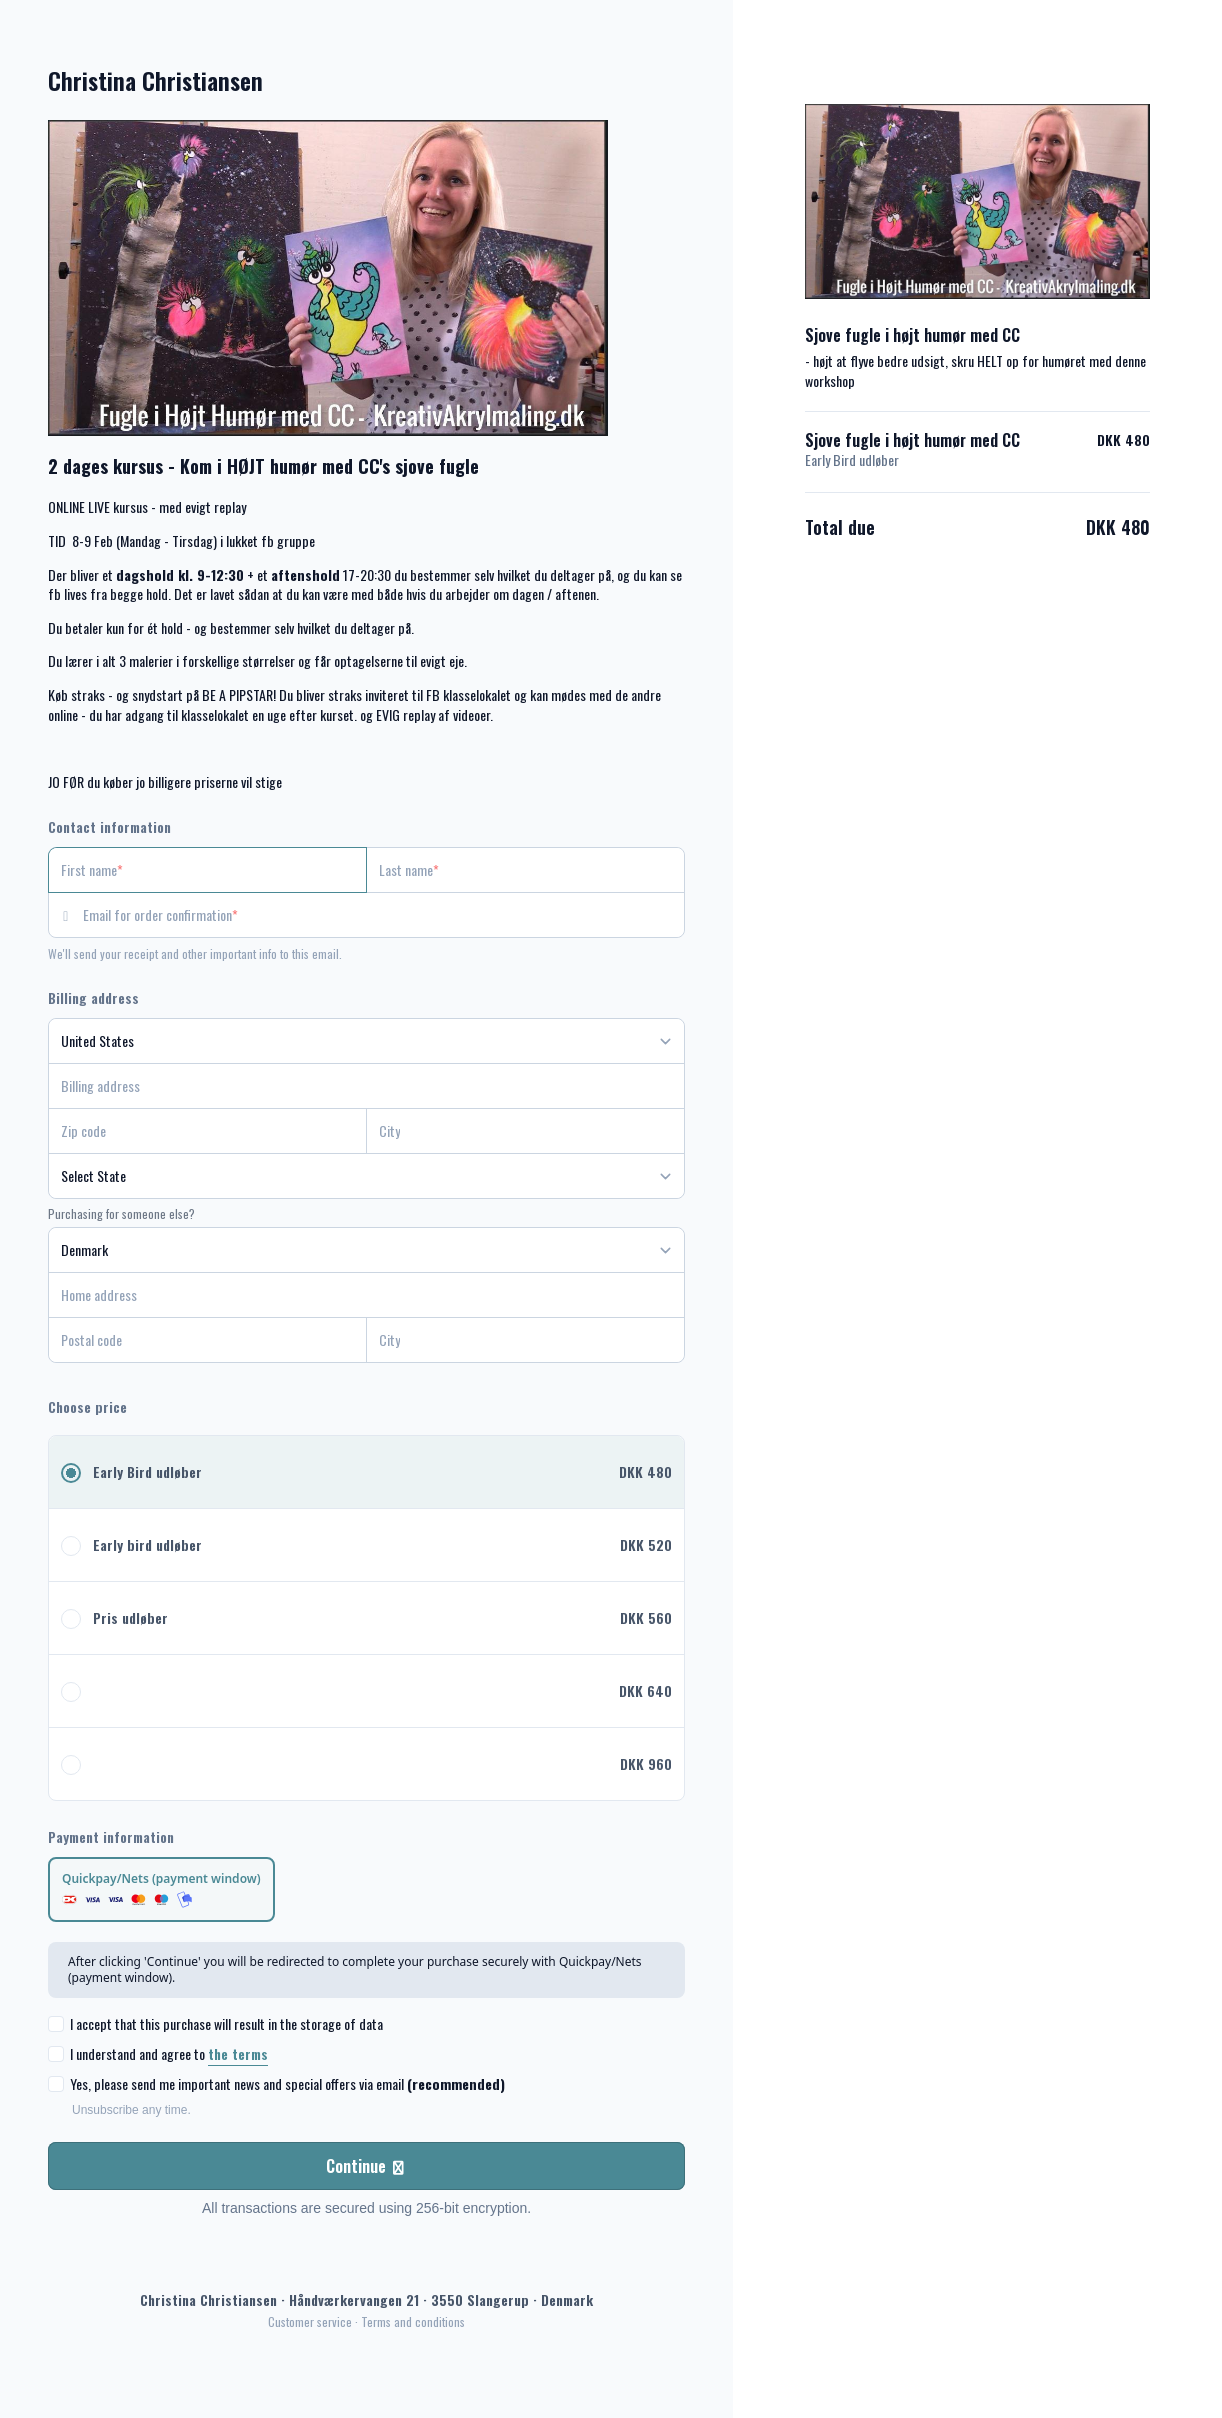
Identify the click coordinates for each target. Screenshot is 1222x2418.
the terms (238, 2053)
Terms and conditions (413, 2321)
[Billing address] (354, 1086)
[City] (525, 1131)
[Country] (366, 1041)
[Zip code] (207, 1131)
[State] (366, 1176)
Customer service (310, 2321)
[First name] (207, 870)
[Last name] (525, 870)
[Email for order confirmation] (384, 915)
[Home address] (354, 1295)
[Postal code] (207, 1340)
